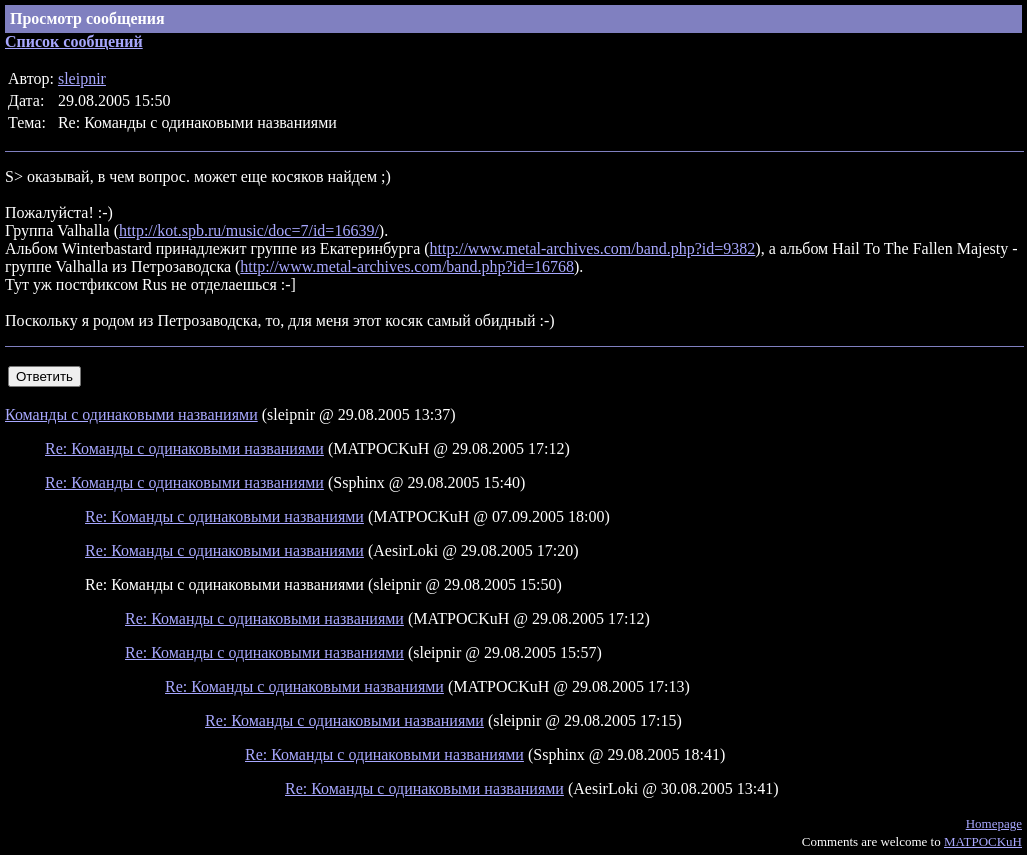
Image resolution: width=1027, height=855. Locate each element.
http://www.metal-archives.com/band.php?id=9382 (593, 248)
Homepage (994, 823)
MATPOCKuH (983, 841)
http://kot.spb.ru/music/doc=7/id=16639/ (249, 230)
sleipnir (82, 78)
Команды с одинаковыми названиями (131, 414)
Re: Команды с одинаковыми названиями (184, 448)
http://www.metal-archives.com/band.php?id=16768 (407, 266)
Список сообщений (74, 41)
